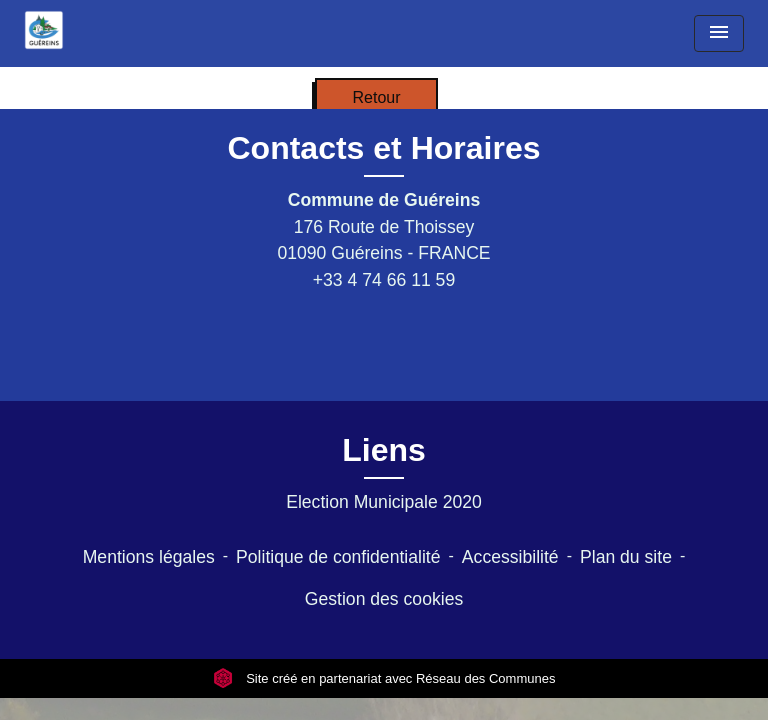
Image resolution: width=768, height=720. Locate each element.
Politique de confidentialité (338, 557)
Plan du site (626, 557)
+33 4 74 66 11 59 (384, 280)
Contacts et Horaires (384, 148)
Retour (376, 97)
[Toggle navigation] (719, 33)
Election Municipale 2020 (384, 502)
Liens (384, 450)
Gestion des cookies (384, 599)
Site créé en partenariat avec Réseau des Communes (384, 678)
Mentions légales (149, 557)
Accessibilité (510, 557)
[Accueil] (44, 30)
